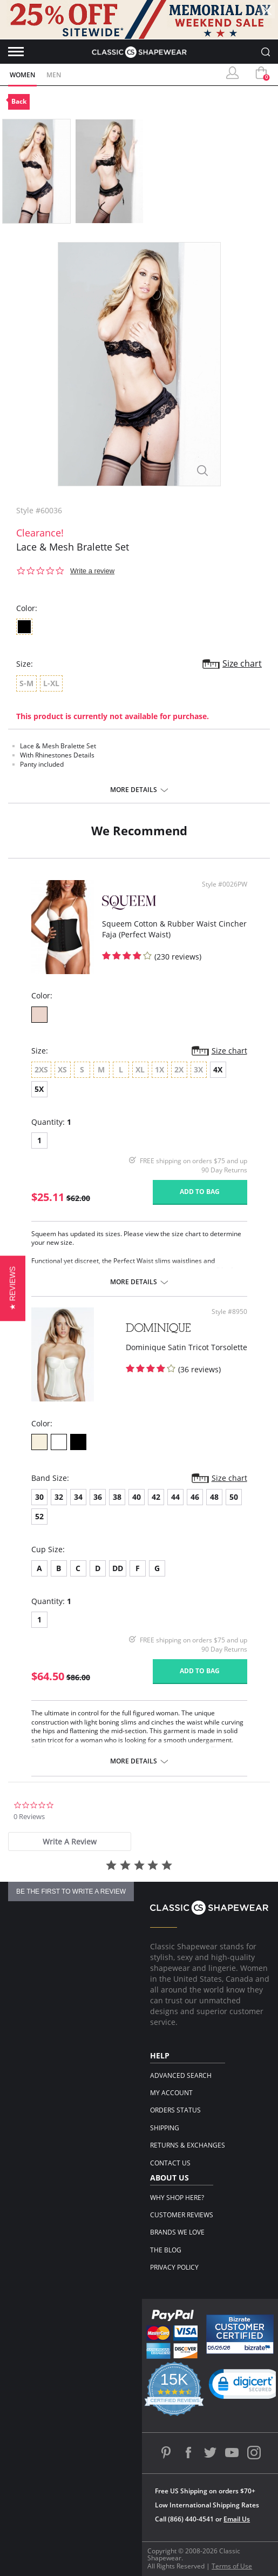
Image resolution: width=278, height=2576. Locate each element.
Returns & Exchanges (187, 2145)
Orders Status (175, 2110)
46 (195, 1497)
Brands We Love (177, 2232)
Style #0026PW (224, 884)
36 (97, 1497)
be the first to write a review (71, 1891)
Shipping (164, 2127)
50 (233, 1497)
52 (39, 1516)
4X (217, 1069)
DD (117, 1568)
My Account (171, 2092)
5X (39, 1089)
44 (175, 1497)
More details (133, 790)
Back (18, 101)
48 (214, 1497)
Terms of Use (232, 2566)
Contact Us (170, 2163)
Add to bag (200, 1191)
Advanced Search (181, 2075)
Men (53, 74)
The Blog (165, 2250)
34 (78, 1497)
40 (136, 1497)
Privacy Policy (174, 2267)
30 (39, 1497)
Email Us (236, 2519)
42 (156, 1497)
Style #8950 (229, 1311)
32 (59, 1497)
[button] (12, 1287)
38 (117, 1497)
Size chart (242, 663)
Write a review (92, 571)
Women (22, 74)
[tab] (69, 1841)
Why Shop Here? (177, 2197)
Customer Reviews (181, 2214)
